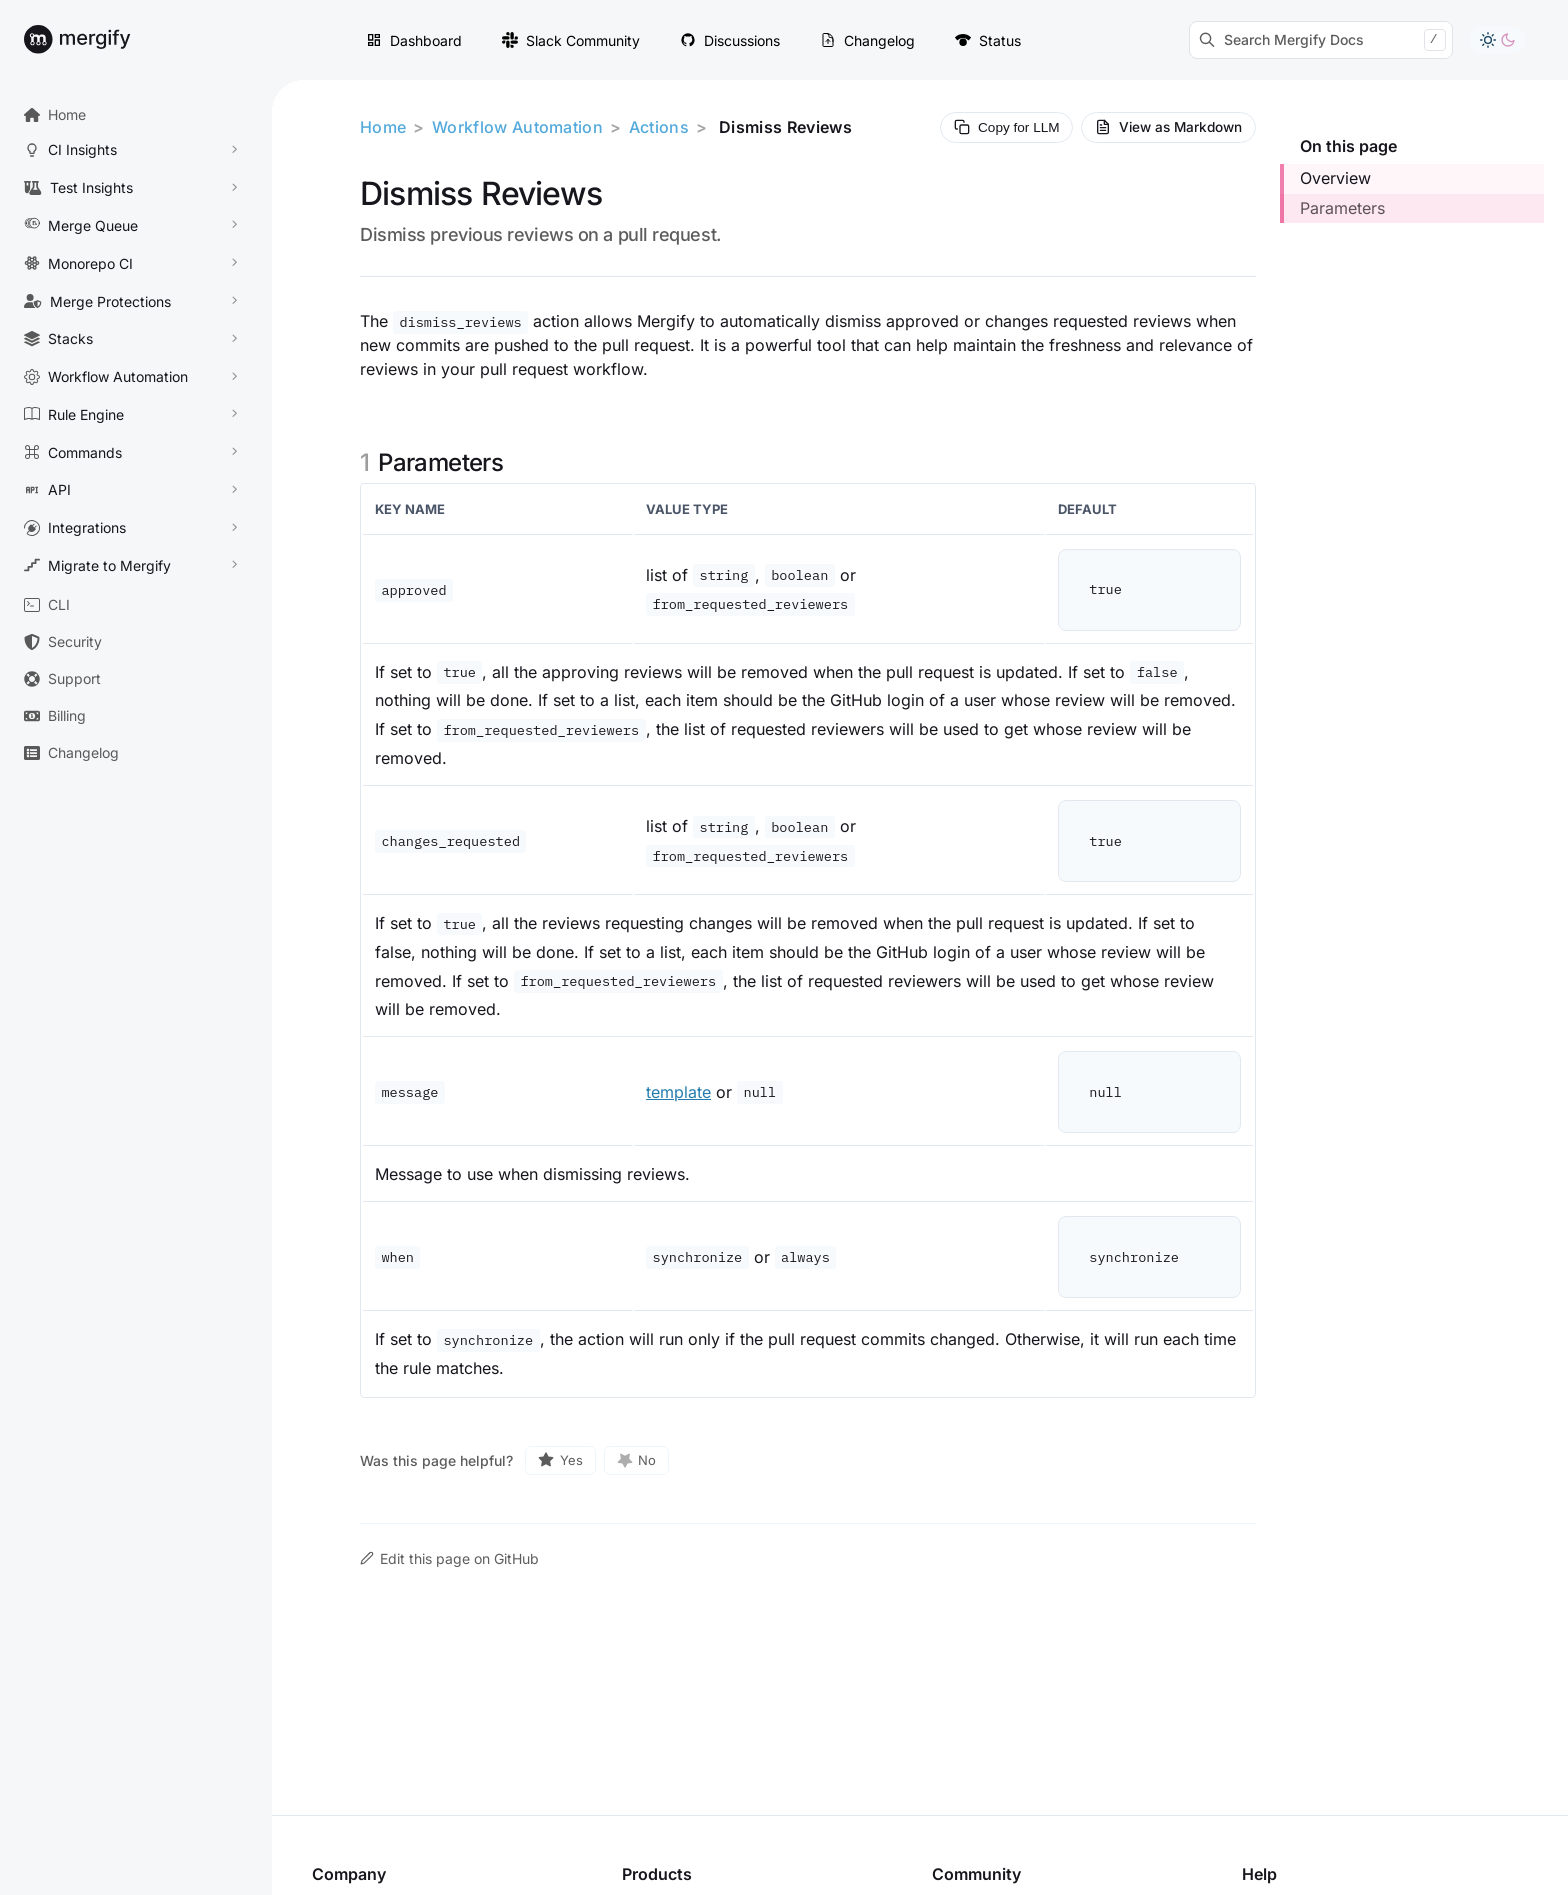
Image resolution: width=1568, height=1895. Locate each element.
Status (988, 40)
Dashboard (414, 40)
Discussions (730, 40)
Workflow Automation (517, 127)
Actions (659, 127)
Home (383, 127)
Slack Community (571, 40)
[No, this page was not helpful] (637, 1460)
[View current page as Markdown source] (1168, 127)
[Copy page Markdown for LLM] (1006, 127)
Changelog (867, 40)
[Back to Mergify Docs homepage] (96, 40)
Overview (1335, 178)
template (678, 1092)
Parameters (1342, 208)
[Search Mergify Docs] (1321, 40)
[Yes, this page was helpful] (560, 1460)
